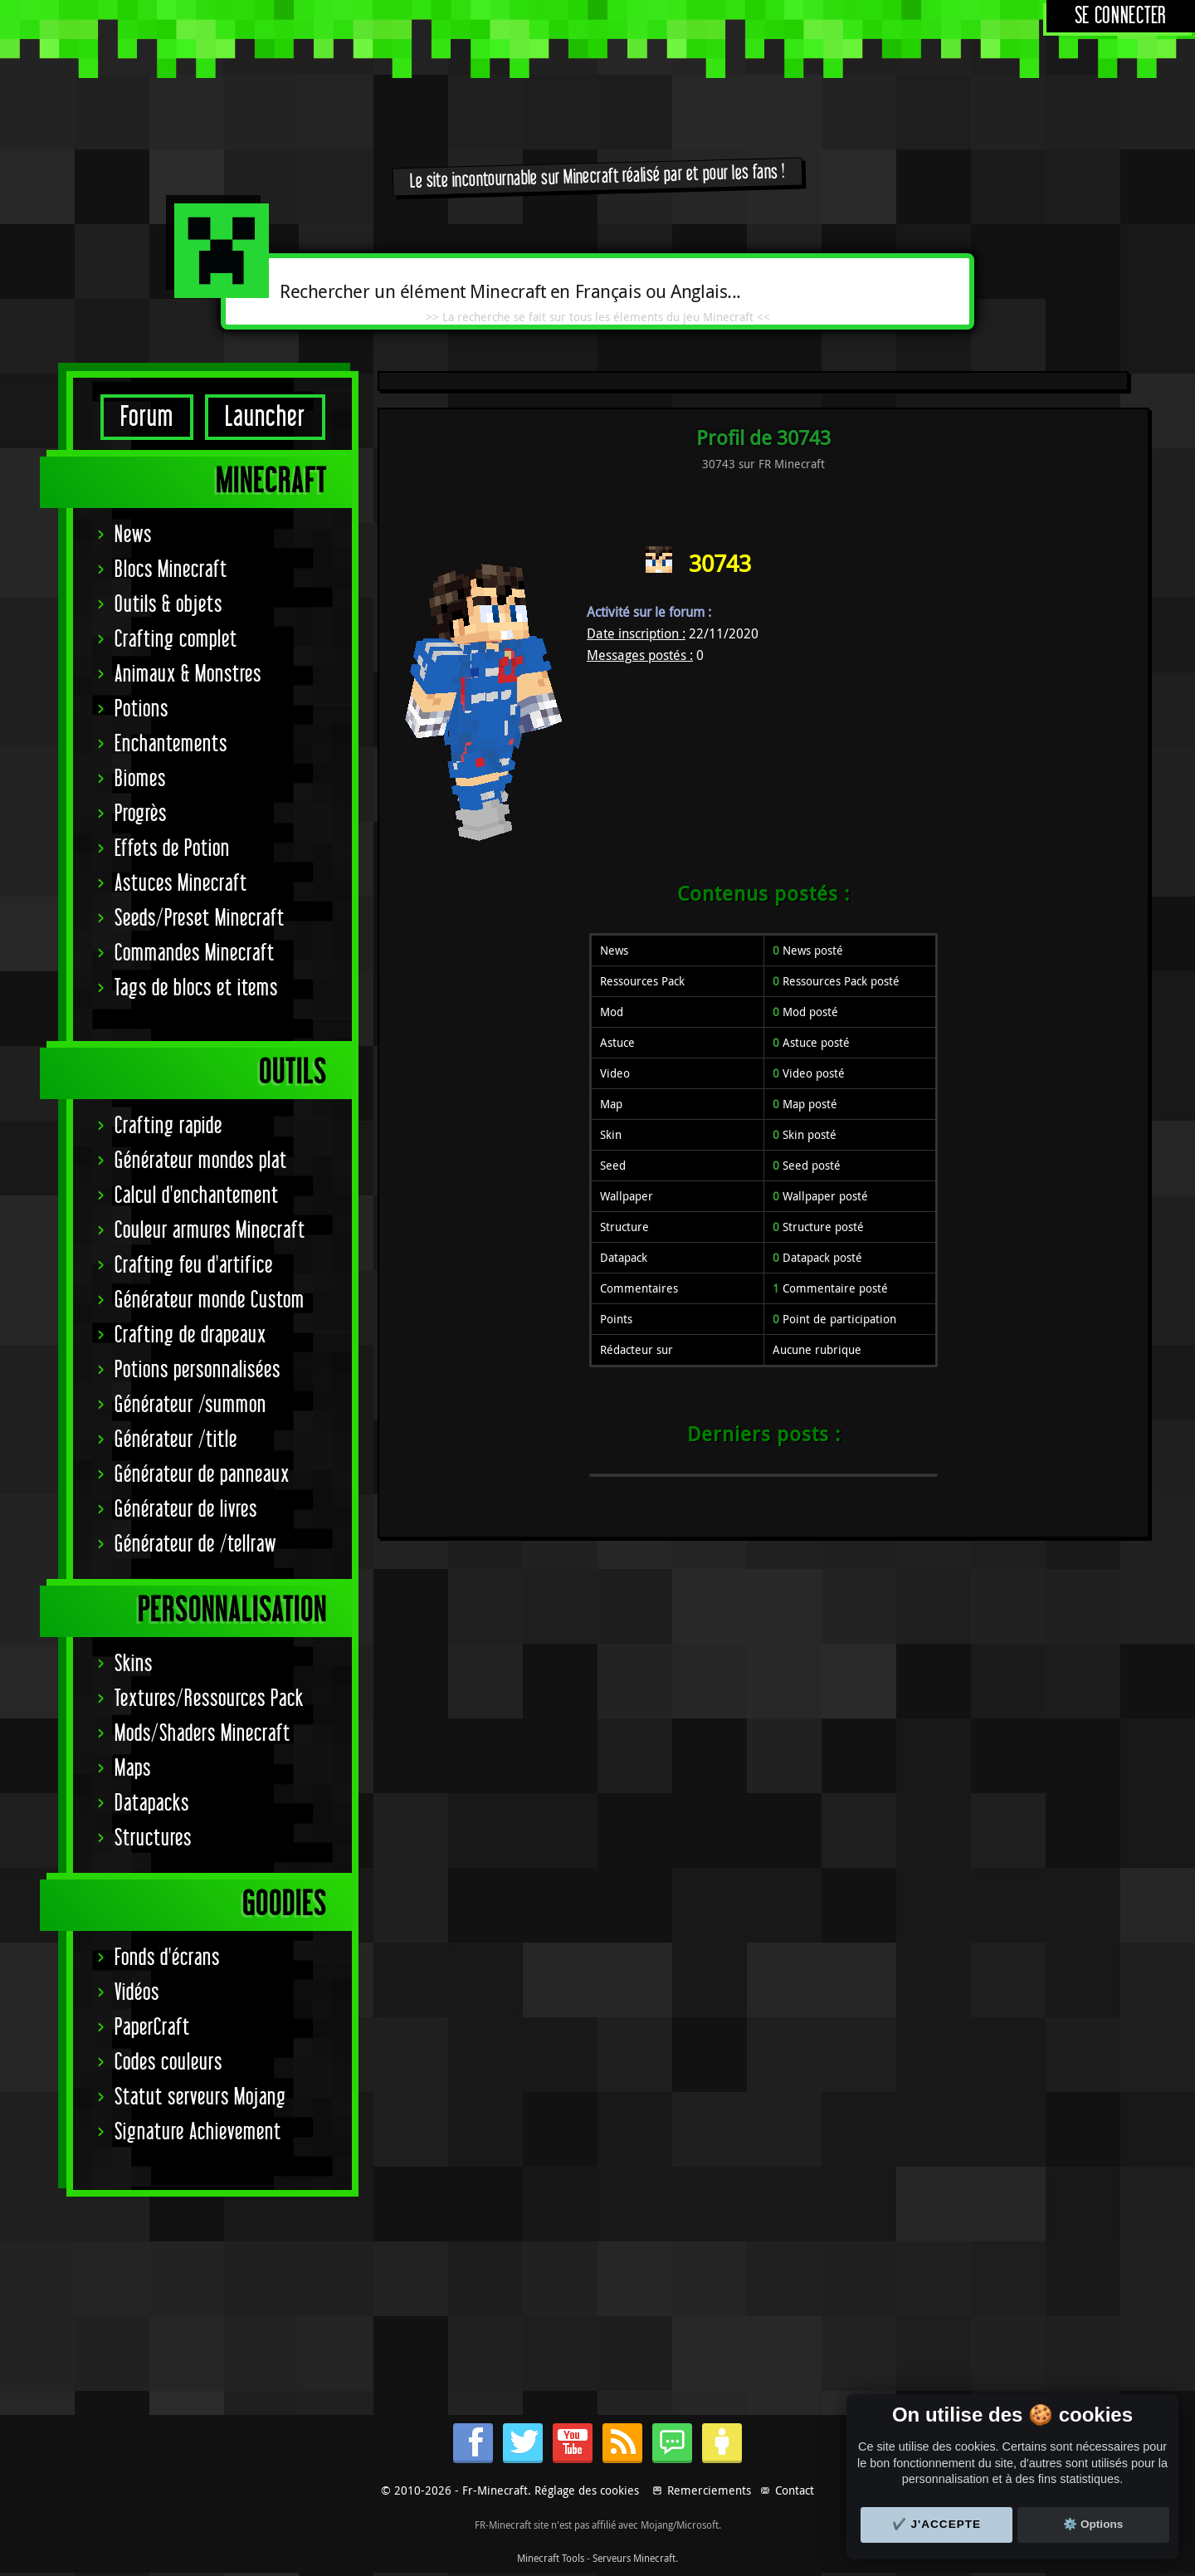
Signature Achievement (198, 2132)
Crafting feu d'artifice (194, 1266)
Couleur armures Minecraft (210, 1231)
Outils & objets (168, 605)
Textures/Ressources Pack (209, 1699)
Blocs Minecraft (171, 570)
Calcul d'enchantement (197, 1196)
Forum (146, 417)
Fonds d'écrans (167, 1958)
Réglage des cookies (586, 2490)
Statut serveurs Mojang (200, 2097)
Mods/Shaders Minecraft (202, 1734)
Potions (141, 709)
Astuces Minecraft (181, 884)
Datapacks (152, 1803)
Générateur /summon (190, 1405)
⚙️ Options (1093, 2524)
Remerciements (709, 2490)
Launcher (265, 417)
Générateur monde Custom (210, 1300)
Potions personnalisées (197, 1370)
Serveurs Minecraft (634, 2557)
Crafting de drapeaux (190, 1335)
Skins (134, 1664)
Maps (133, 1769)
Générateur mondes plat (201, 1161)
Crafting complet (176, 640)
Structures (153, 1838)
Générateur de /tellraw (195, 1544)
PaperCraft (152, 2028)
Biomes (140, 779)
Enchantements (171, 744)
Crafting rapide (168, 1126)
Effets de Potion (172, 849)
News (133, 535)
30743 (720, 563)
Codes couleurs (168, 2063)
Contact (794, 2490)
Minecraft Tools (550, 2557)
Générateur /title (176, 1440)
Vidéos (137, 1993)
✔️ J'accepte (937, 2524)
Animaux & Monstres (188, 674)
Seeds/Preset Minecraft (200, 919)
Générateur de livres (186, 1510)
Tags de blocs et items (196, 988)
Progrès (141, 814)
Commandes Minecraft (195, 953)
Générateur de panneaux (202, 1475)
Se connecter (1121, 16)
